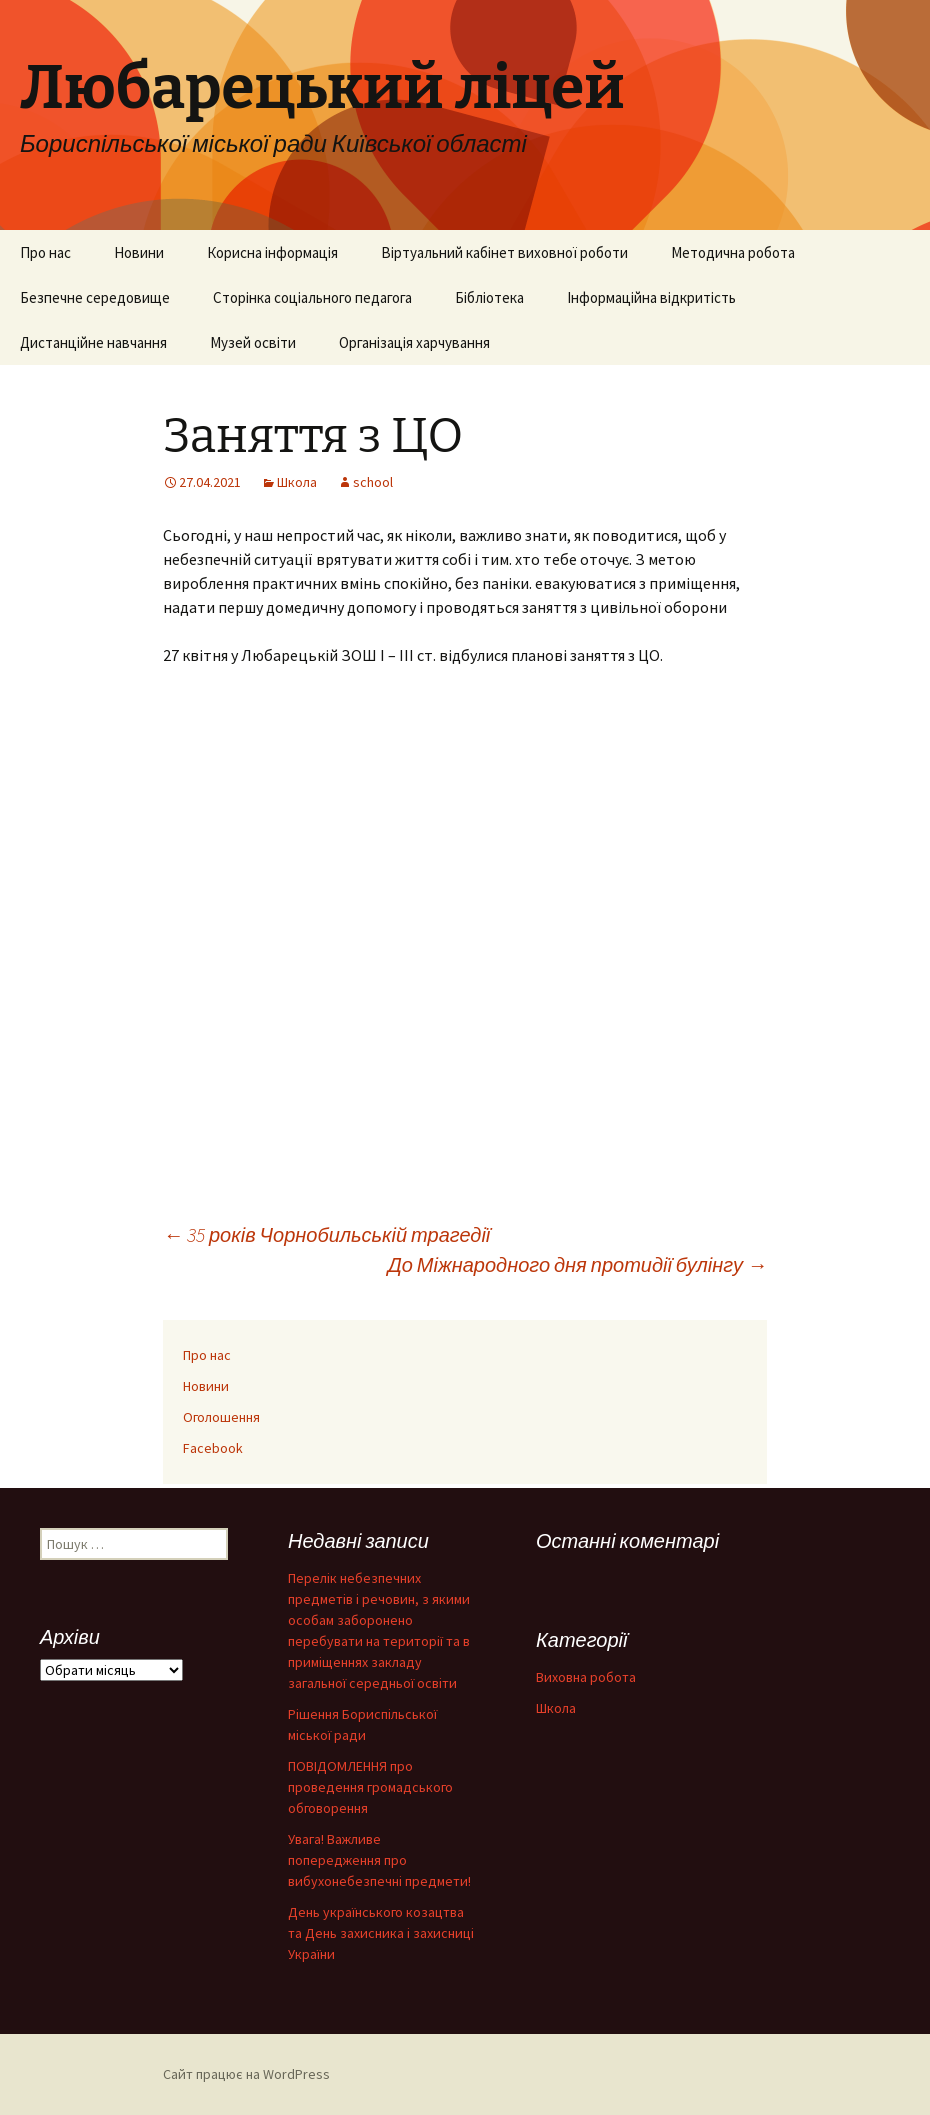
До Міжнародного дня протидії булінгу (577, 1264)
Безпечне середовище (95, 297)
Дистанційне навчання (93, 342)
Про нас (45, 252)
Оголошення (221, 1417)
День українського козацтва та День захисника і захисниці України (381, 1933)
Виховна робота (586, 1677)
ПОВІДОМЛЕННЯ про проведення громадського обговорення (370, 1787)
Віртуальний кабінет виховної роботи (504, 252)
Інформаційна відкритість (651, 297)
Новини (139, 252)
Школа (297, 482)
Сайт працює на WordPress (246, 2074)
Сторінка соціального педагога (312, 297)
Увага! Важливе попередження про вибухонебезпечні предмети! (379, 1860)
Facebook (213, 1448)
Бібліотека (489, 297)
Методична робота (733, 252)
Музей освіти (253, 342)
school (373, 482)
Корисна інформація (272, 252)
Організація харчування (414, 342)
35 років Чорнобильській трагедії (326, 1234)
